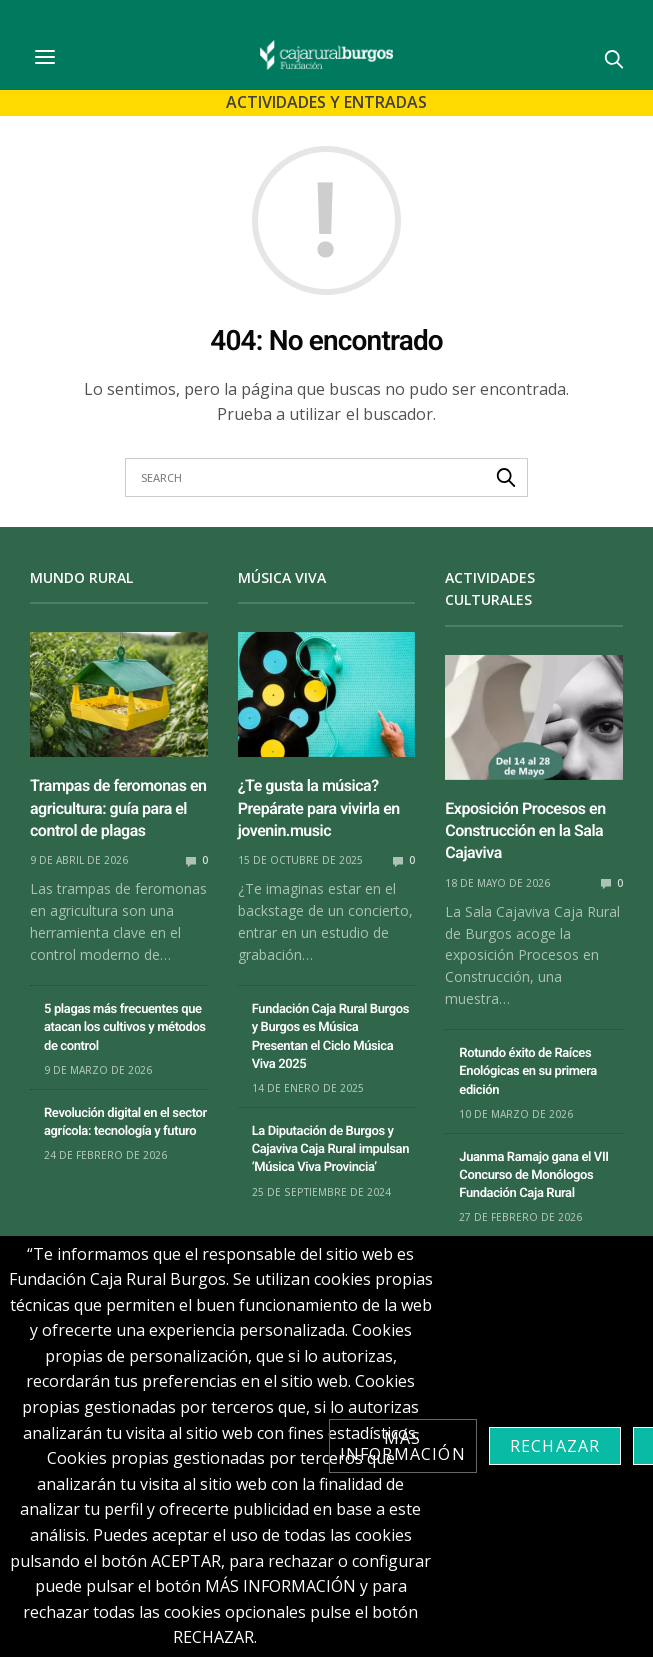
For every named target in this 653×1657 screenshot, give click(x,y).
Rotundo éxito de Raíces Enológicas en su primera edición (528, 1071)
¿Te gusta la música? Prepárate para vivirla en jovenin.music (319, 808)
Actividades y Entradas (326, 102)
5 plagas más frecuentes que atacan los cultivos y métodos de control (125, 1027)
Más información (403, 1446)
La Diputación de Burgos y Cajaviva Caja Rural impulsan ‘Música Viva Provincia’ (330, 1149)
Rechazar (555, 1446)
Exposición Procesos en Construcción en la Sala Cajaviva (525, 831)
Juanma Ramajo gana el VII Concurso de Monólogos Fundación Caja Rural (533, 1175)
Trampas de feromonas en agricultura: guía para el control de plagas (118, 808)
